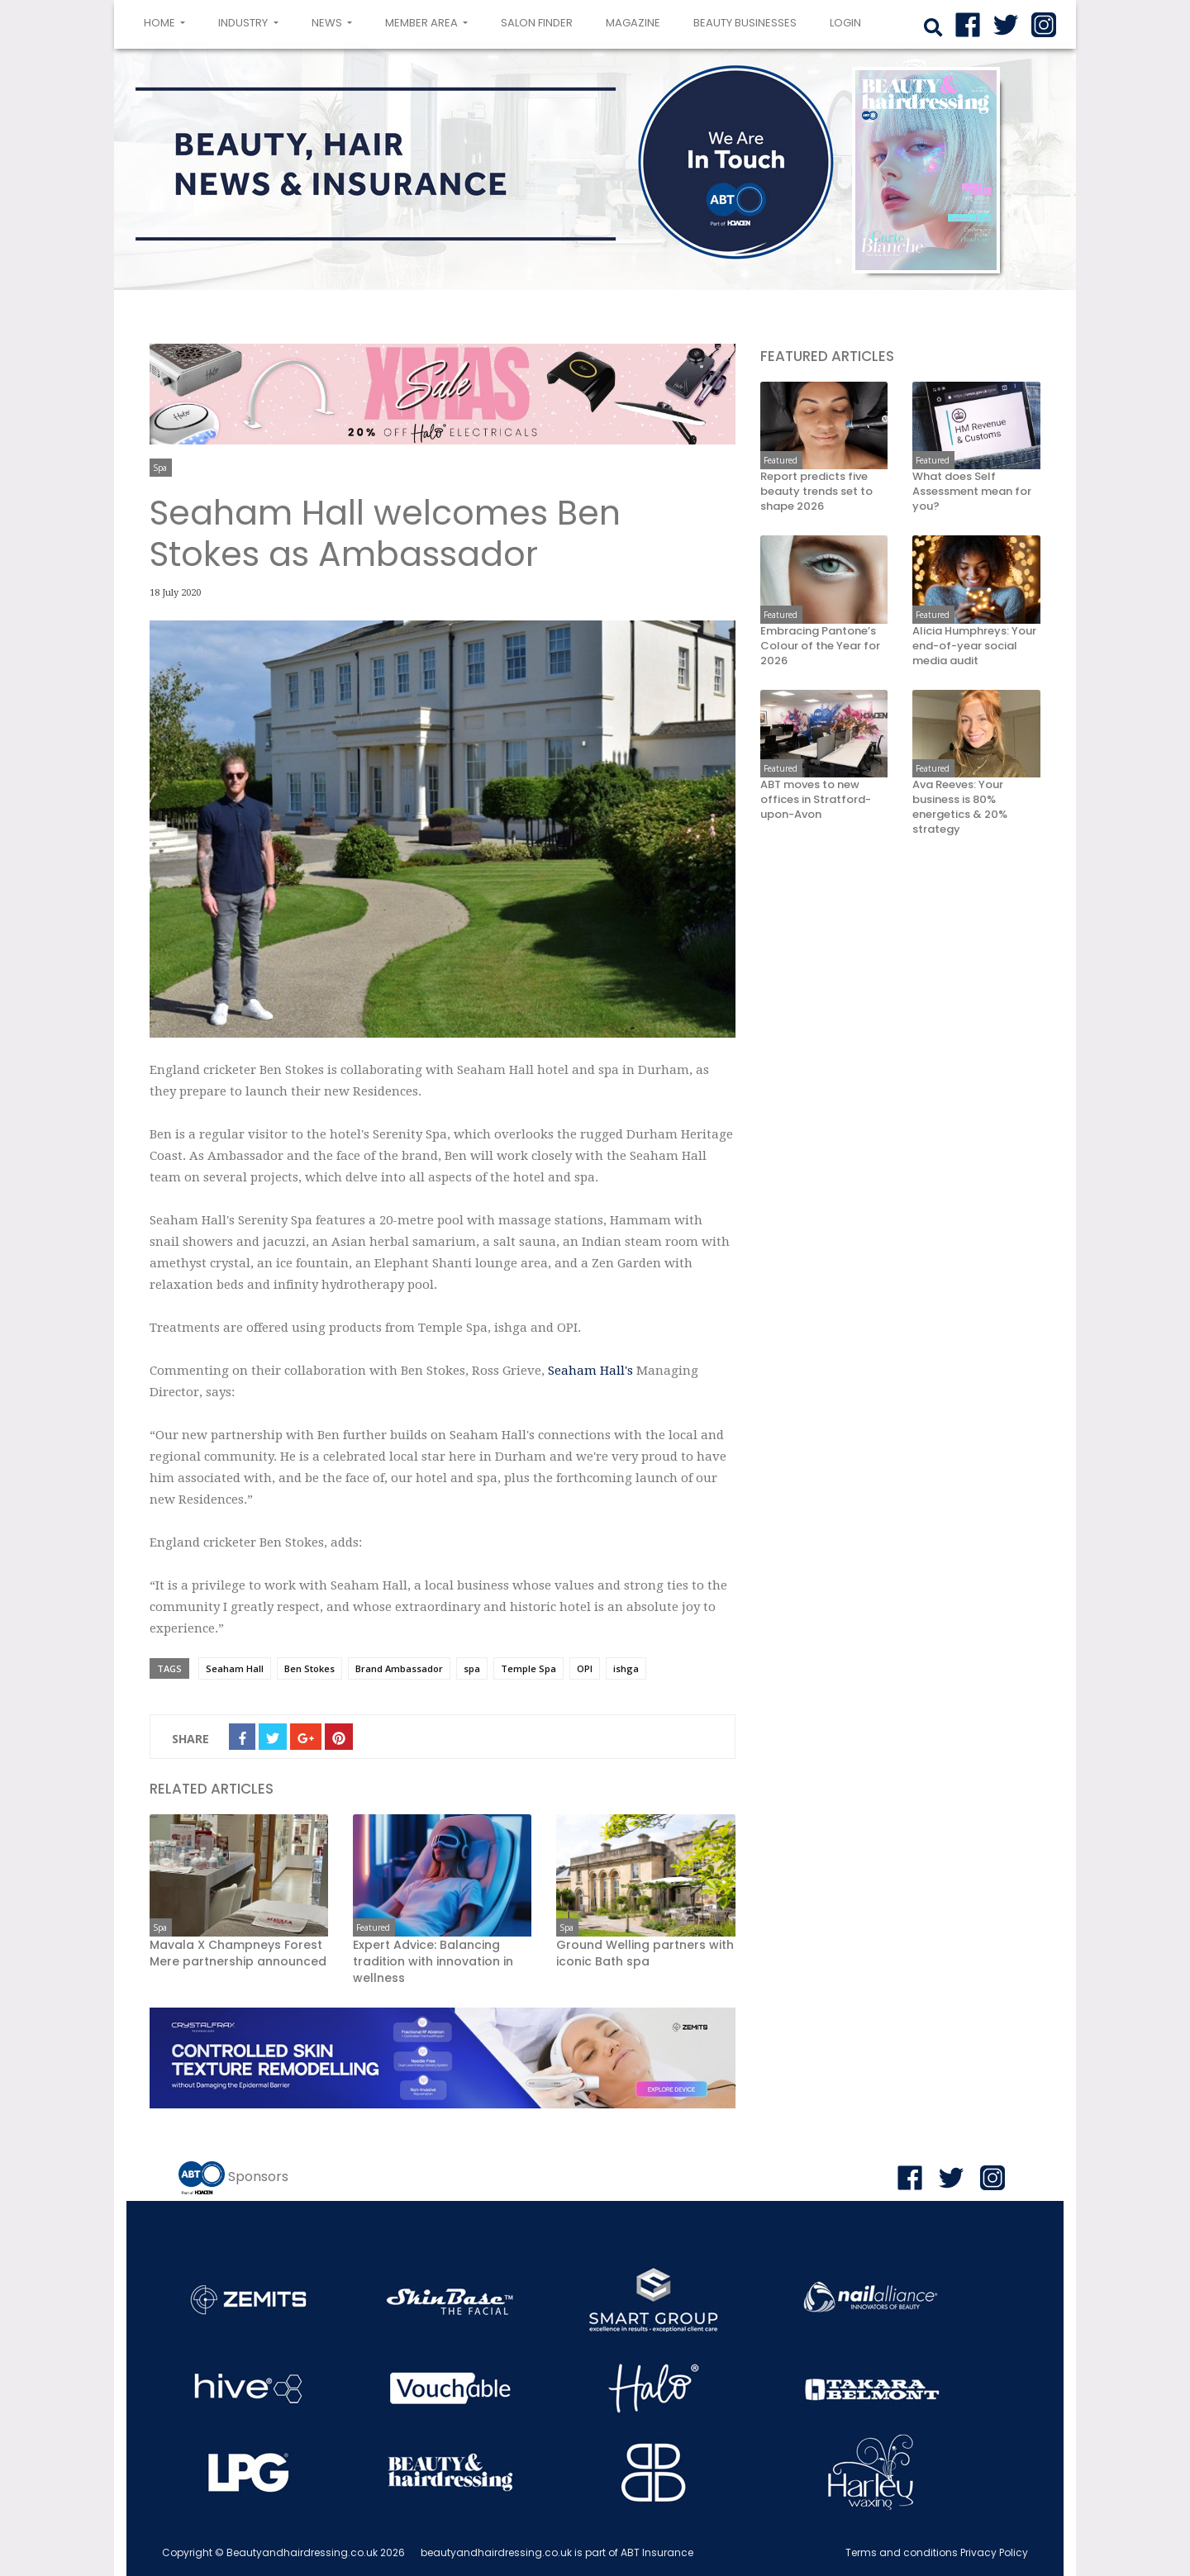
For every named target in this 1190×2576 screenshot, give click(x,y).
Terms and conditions (901, 2552)
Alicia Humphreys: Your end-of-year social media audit (974, 646)
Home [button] (168, 21)
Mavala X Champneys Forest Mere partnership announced (238, 1953)
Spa (160, 467)
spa (472, 1668)
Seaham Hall (235, 1668)
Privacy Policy (994, 2552)
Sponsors (258, 2176)
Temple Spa (528, 1668)
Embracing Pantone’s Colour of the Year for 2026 (820, 646)
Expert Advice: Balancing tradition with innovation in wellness (433, 1961)
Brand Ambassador (399, 1668)
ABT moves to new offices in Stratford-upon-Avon (815, 799)
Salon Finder (537, 23)
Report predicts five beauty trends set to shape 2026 (816, 491)
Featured (373, 1927)
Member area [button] (422, 23)
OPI (585, 1668)
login (845, 23)
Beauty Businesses (745, 23)
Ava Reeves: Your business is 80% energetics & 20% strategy (959, 807)
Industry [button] (244, 23)
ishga (626, 1668)
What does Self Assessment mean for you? (971, 491)
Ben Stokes (309, 1668)
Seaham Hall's (590, 1370)
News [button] (328, 23)
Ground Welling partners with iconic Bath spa (645, 1953)
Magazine (633, 23)
